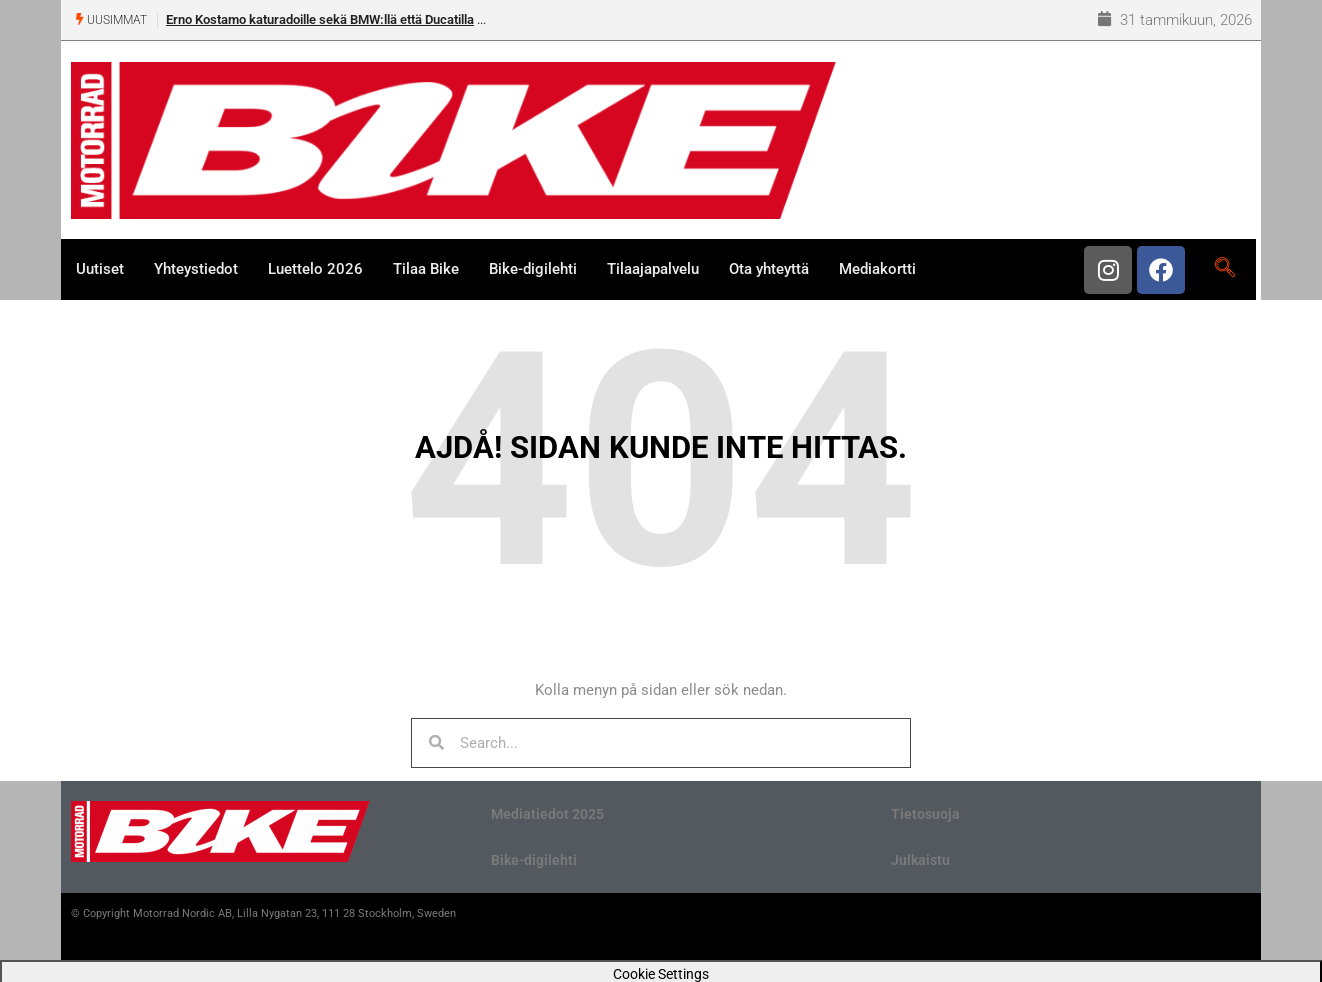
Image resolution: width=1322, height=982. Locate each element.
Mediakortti (877, 269)
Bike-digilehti (533, 269)
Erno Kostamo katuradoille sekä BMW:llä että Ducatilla (320, 19)
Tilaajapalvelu (653, 269)
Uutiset (100, 269)
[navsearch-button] (1224, 269)
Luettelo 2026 (315, 269)
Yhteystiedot (196, 269)
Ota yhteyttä (769, 269)
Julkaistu (920, 860)
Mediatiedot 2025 (547, 814)
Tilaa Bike (426, 269)
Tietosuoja (925, 814)
